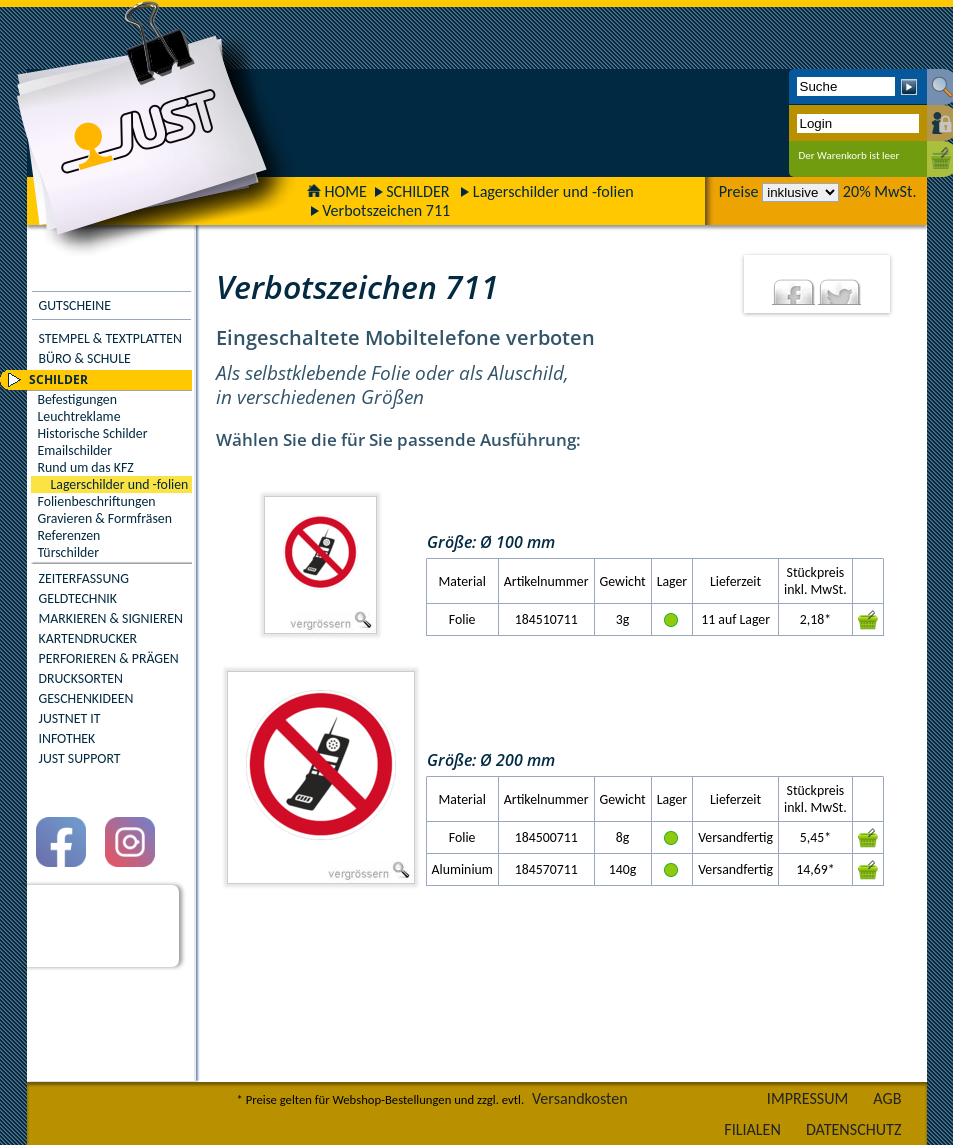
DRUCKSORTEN (81, 678)
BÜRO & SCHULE (85, 358)
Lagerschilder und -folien (553, 191)
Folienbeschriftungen (97, 501)
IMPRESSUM (808, 1098)
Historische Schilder (93, 433)
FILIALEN (752, 1129)
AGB (887, 1098)
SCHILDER (417, 191)
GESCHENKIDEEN (86, 698)
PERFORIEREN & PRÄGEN (109, 658)
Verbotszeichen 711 (386, 210)
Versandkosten (580, 1098)
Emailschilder (75, 450)
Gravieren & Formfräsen (105, 518)
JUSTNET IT (70, 718)
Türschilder (69, 552)
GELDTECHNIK (78, 598)
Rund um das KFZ (86, 467)
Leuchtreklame (79, 416)
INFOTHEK (67, 738)
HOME (337, 191)
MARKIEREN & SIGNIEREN (111, 618)
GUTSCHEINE (75, 305)
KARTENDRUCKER (88, 638)
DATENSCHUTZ (854, 1129)
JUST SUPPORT (80, 758)
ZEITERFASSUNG (84, 578)
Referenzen (69, 535)
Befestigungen (77, 399)
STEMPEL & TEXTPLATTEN (110, 338)
